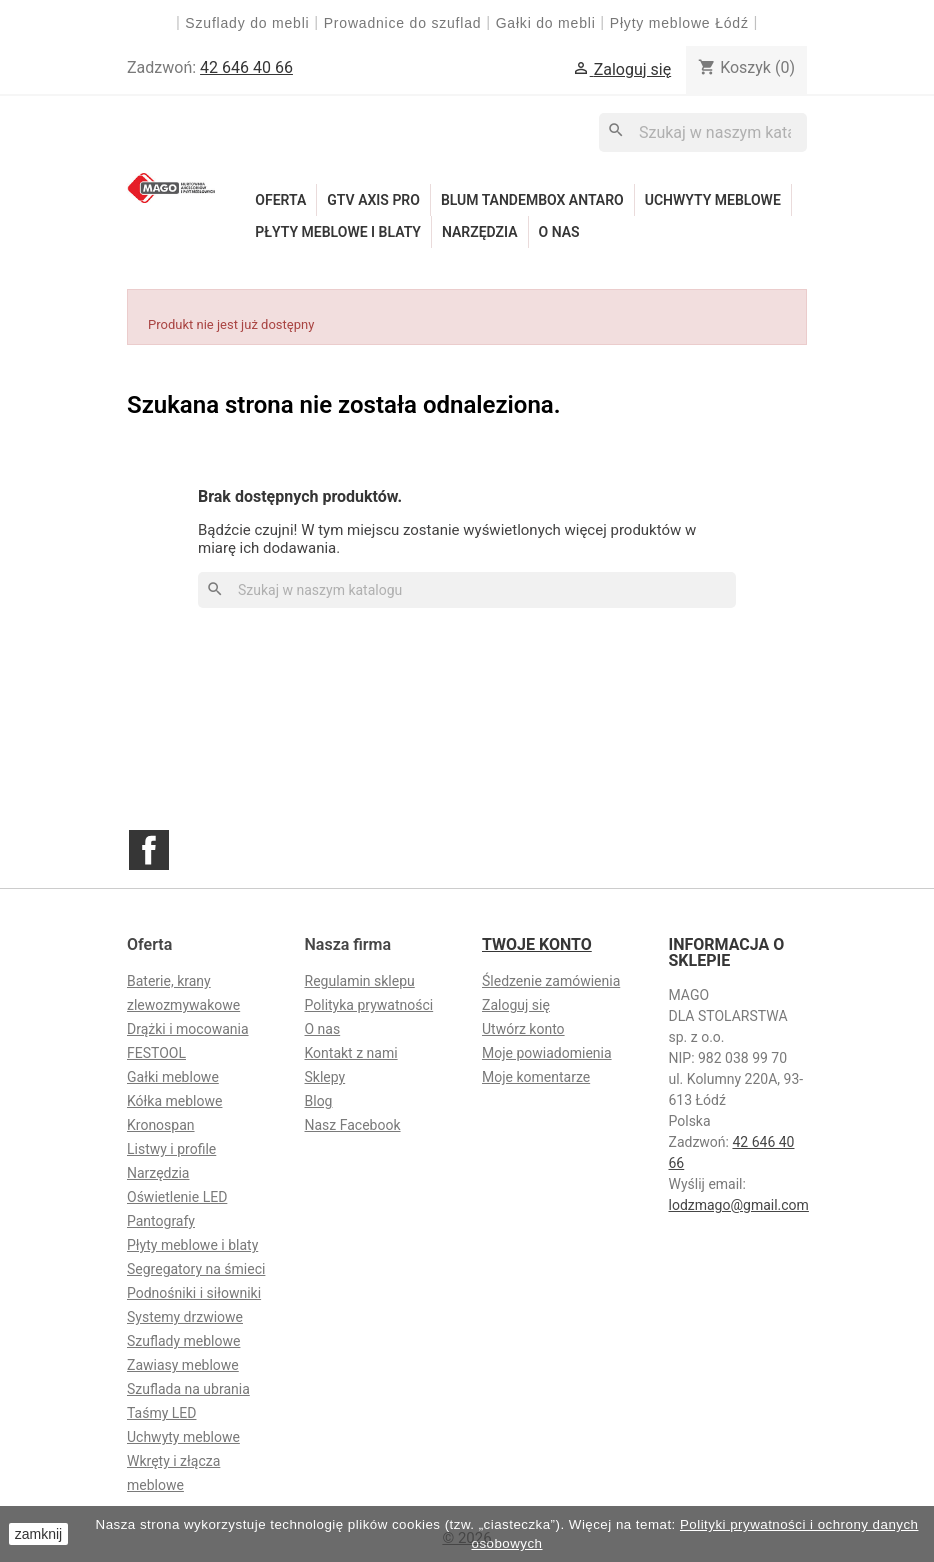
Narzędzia (480, 232)
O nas (559, 232)
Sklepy (325, 1077)
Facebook (149, 850)
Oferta (280, 200)
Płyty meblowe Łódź (682, 23)
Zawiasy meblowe (183, 1365)
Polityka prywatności (369, 1005)
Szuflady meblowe (183, 1341)
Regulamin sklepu (360, 981)
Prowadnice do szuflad (403, 23)
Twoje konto (537, 944)
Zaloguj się (516, 1005)
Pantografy (161, 1221)
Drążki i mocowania (188, 1029)
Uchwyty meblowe (713, 200)
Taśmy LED (161, 1413)
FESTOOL (156, 1053)
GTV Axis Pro (373, 200)
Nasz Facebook (353, 1125)
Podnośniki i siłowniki (194, 1293)
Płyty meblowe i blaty (338, 232)
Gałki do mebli (546, 23)
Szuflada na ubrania (188, 1389)
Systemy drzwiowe (185, 1317)
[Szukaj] (703, 132)
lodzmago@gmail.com (739, 1205)
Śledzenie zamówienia (551, 981)
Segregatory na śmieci (196, 1269)
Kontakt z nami (351, 1053)
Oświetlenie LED (177, 1197)
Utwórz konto (523, 1029)
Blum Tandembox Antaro (532, 200)
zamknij (38, 1534)
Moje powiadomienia (547, 1053)
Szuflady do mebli (247, 23)
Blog (319, 1101)
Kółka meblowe (174, 1101)
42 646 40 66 (246, 67)
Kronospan (161, 1125)
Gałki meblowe (173, 1077)
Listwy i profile (171, 1149)
